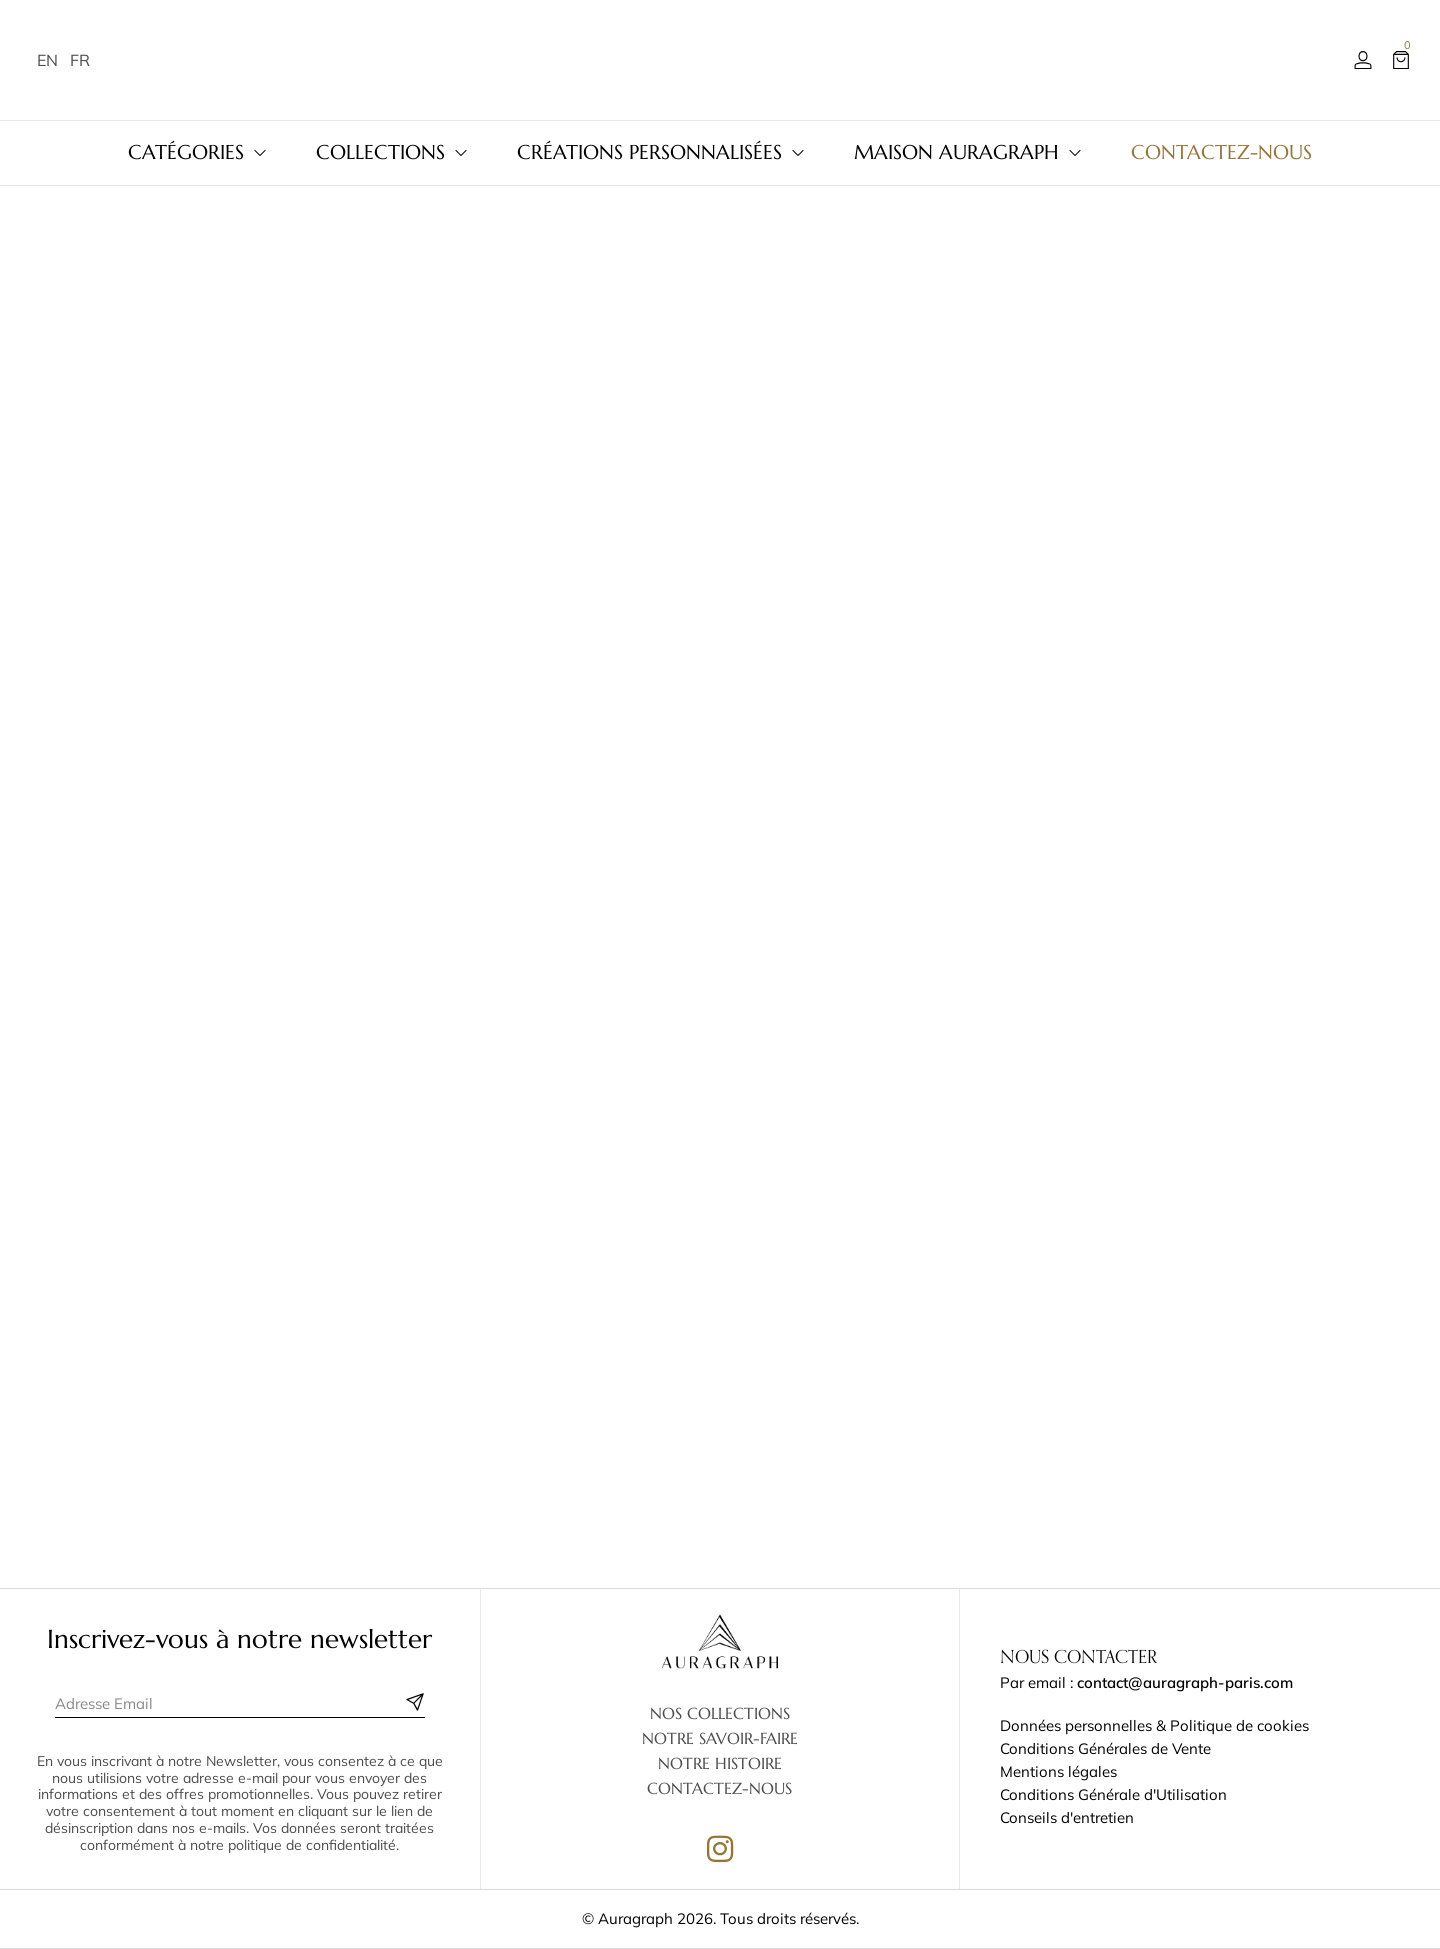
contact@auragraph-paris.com (1185, 1682)
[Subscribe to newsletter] (415, 1702)
